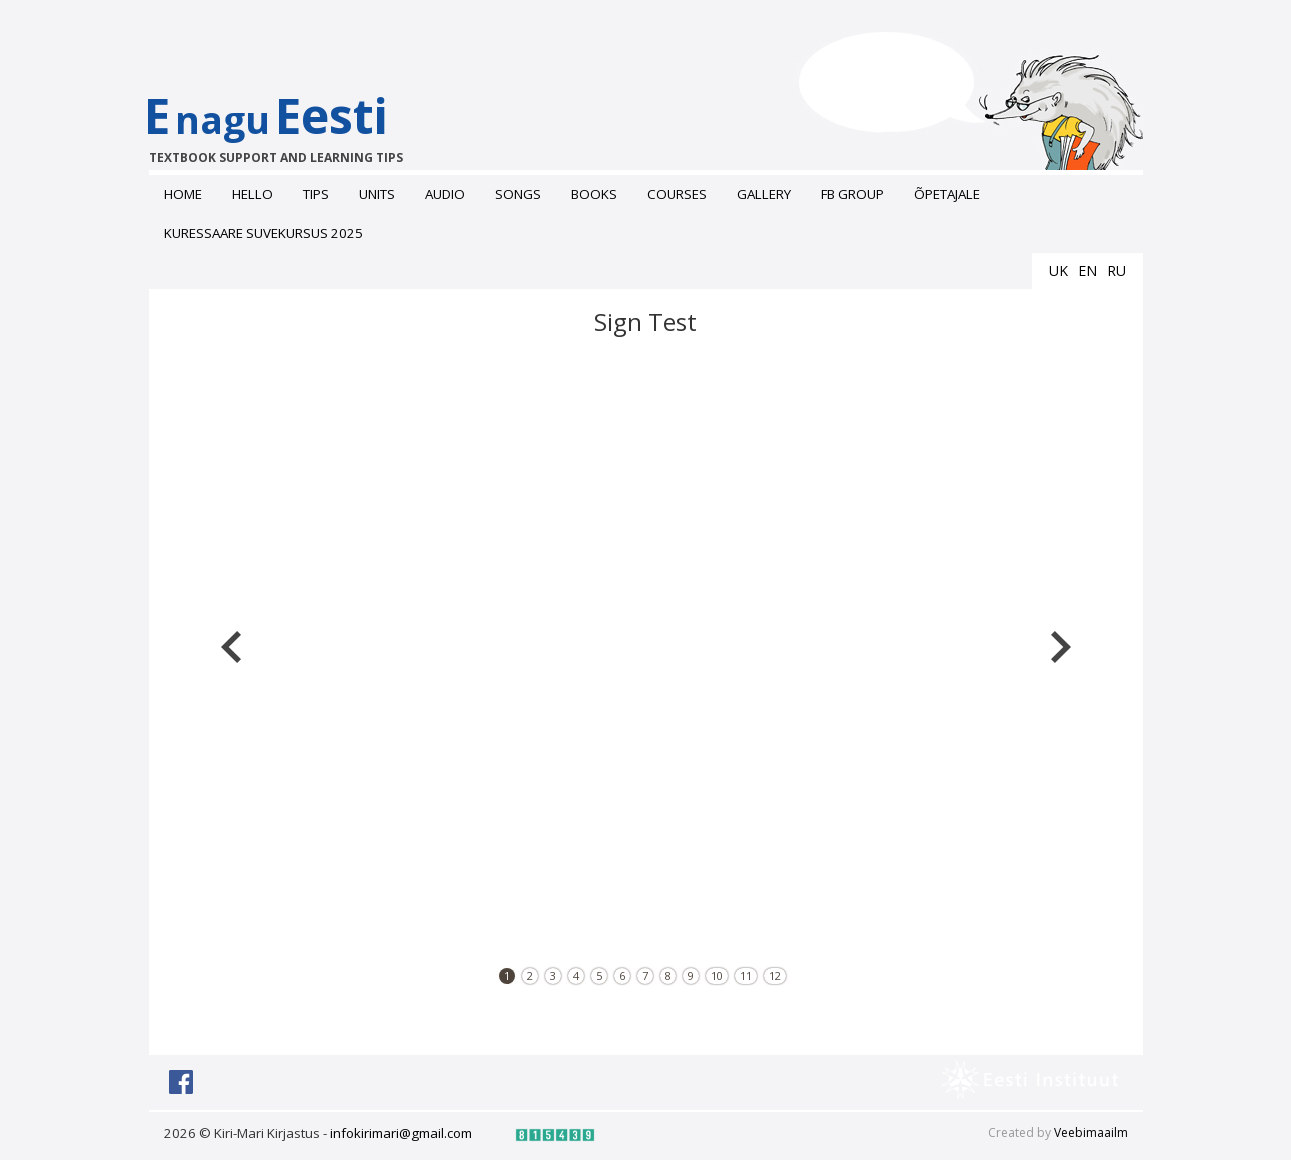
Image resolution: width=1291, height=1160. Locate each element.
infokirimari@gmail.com (401, 1133)
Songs (518, 194)
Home (183, 194)
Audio (445, 194)
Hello (252, 194)
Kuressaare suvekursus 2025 (263, 233)
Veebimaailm (1091, 1132)
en (1087, 270)
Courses (677, 194)
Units (377, 194)
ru (1116, 270)
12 (775, 975)
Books (594, 194)
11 (746, 975)
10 (717, 975)
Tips (316, 194)
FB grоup (852, 194)
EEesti (286, 124)
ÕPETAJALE (947, 194)
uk (1058, 270)
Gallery (764, 194)
